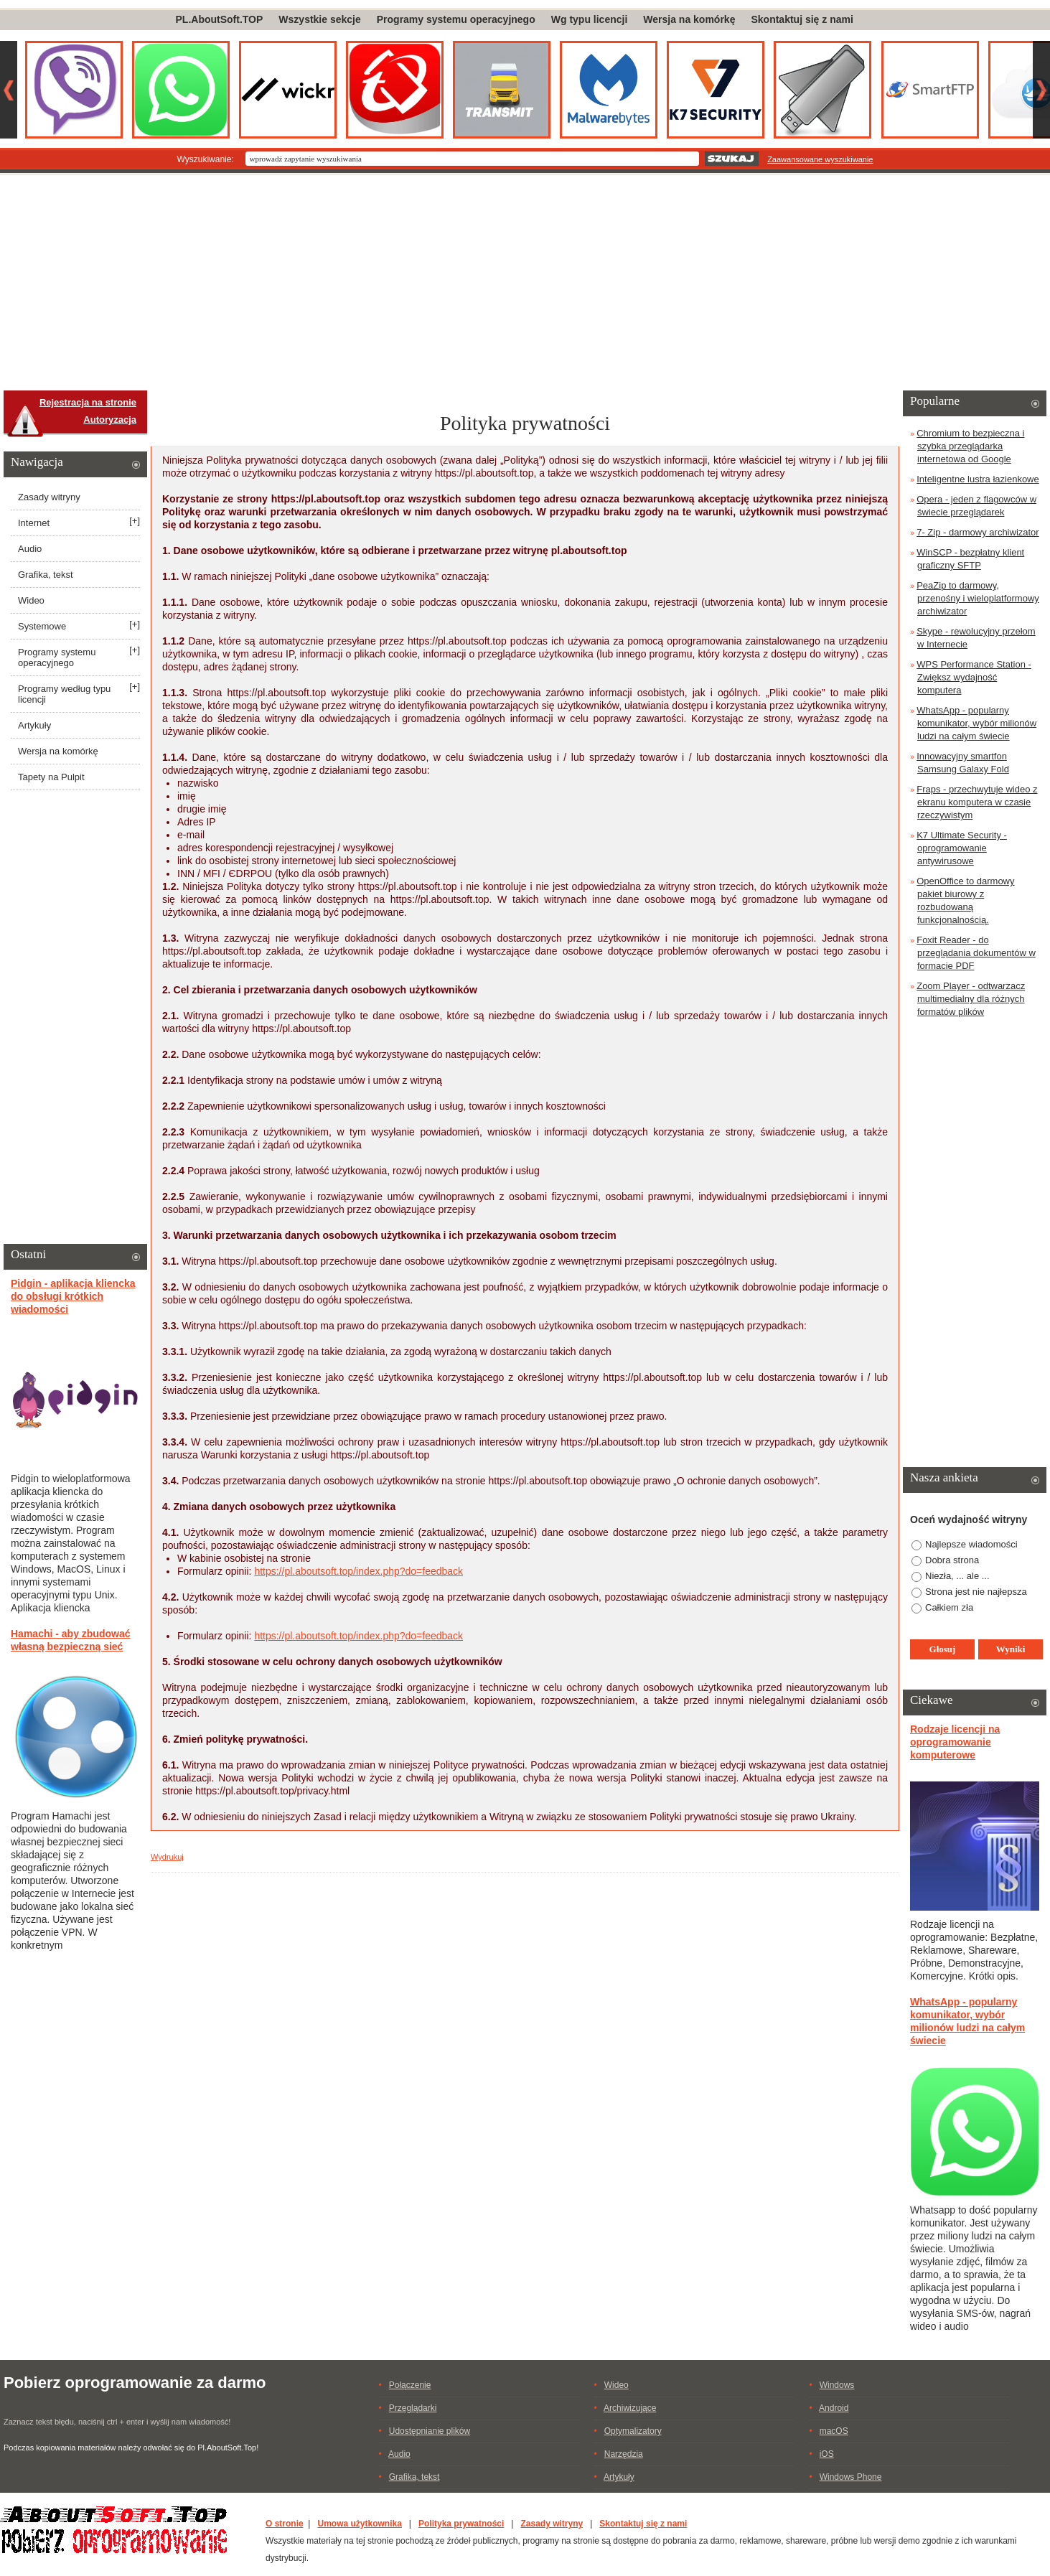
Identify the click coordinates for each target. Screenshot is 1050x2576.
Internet (34, 522)
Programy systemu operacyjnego (456, 19)
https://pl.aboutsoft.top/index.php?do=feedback (358, 1571)
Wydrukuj (167, 1857)
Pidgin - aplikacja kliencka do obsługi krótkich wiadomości (73, 1296)
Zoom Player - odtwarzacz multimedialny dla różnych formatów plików (971, 998)
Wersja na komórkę (689, 19)
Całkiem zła (949, 1607)
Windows (837, 2385)
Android (833, 2408)
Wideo (31, 600)
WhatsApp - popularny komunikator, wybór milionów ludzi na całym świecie (976, 723)
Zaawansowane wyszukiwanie (820, 159)
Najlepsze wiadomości (971, 1544)
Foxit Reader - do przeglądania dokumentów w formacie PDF (976, 953)
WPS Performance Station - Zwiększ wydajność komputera (974, 677)
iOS (827, 2454)
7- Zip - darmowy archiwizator (978, 532)
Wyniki (1011, 1649)
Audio (30, 548)
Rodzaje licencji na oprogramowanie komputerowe (955, 1742)
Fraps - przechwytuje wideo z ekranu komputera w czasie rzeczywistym (977, 802)
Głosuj (942, 1649)
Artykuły (34, 725)
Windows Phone (851, 2477)
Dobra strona (952, 1560)
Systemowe (42, 626)
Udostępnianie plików (429, 2431)
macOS (834, 2431)
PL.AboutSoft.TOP (219, 19)
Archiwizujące (630, 2408)
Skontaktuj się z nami (802, 19)
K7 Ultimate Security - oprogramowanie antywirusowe (962, 848)
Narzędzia (623, 2454)
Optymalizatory (633, 2431)
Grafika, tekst (45, 574)
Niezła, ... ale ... (957, 1575)
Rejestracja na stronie (87, 402)
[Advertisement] (525, 282)
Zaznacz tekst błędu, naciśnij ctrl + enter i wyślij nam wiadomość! (117, 2421)
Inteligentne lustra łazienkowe (978, 479)
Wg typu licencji (589, 19)
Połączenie (410, 2385)
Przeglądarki (413, 2408)
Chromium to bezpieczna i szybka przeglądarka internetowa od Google (970, 446)
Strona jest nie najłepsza (976, 1591)
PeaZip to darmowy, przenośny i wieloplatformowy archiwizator (978, 598)
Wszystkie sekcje (319, 19)
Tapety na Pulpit (51, 777)
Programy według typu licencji (64, 694)
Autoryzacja (109, 419)
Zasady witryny (49, 497)
